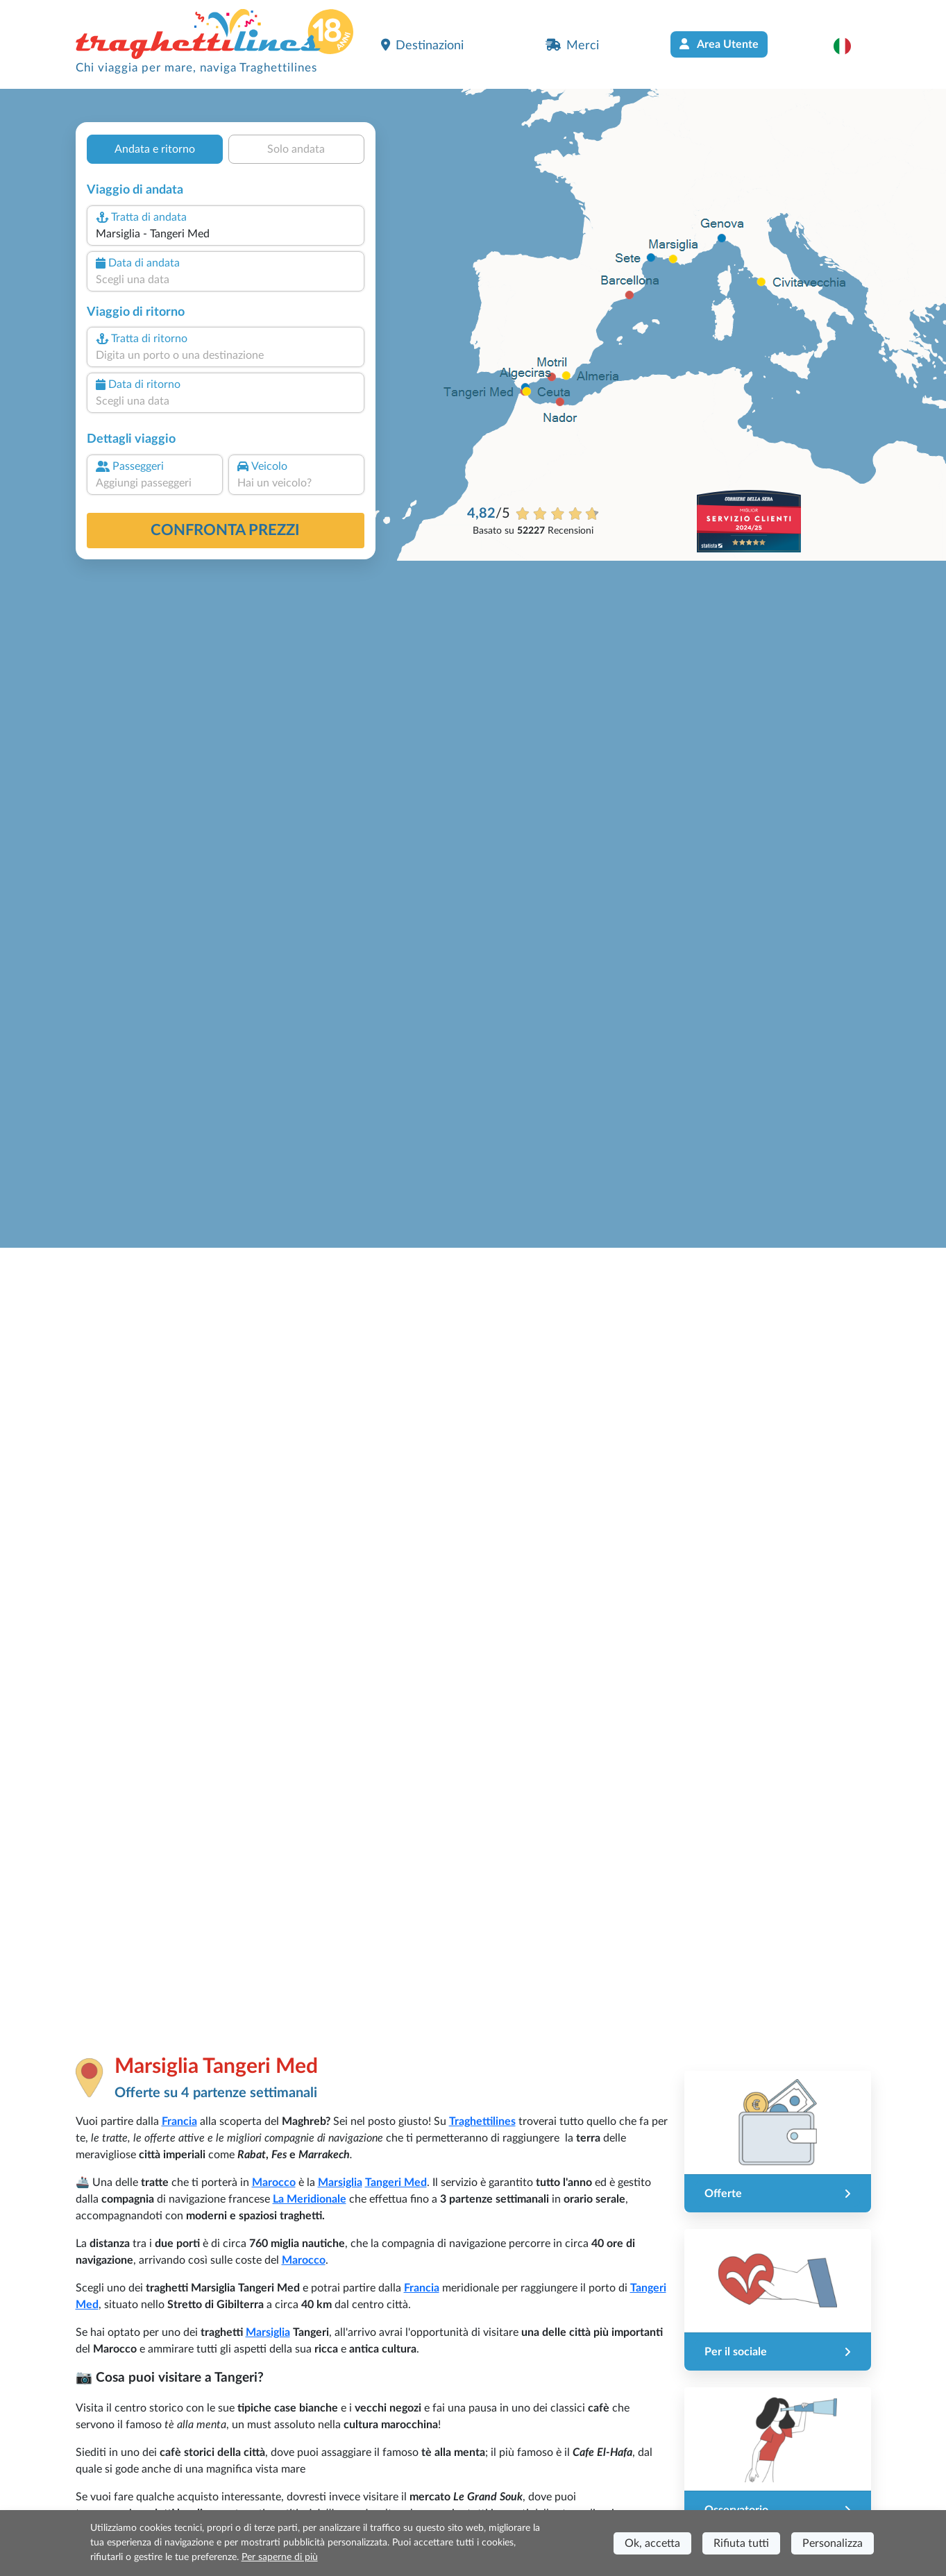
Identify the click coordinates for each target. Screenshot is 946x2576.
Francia (179, 2121)
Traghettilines (482, 2121)
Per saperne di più (280, 2557)
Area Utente (719, 44)
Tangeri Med (396, 2182)
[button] (849, 45)
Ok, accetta (652, 2543)
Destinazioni (422, 45)
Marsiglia (340, 2182)
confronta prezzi (225, 530)
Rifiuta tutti (741, 2543)
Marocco (274, 2182)
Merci (572, 45)
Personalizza (832, 2543)
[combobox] (225, 234)
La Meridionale (309, 2199)
